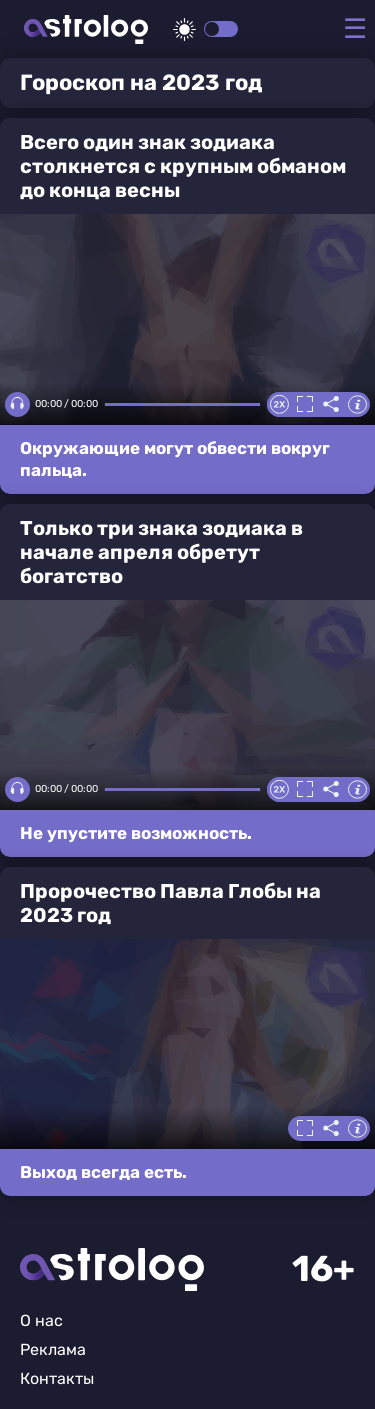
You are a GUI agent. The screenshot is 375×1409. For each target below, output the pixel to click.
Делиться (331, 404)
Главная (112, 1269)
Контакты (57, 1378)
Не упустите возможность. (136, 833)
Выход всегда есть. (103, 1172)
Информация (357, 404)
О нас (41, 1320)
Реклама (53, 1349)
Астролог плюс (86, 29)
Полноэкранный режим (305, 404)
